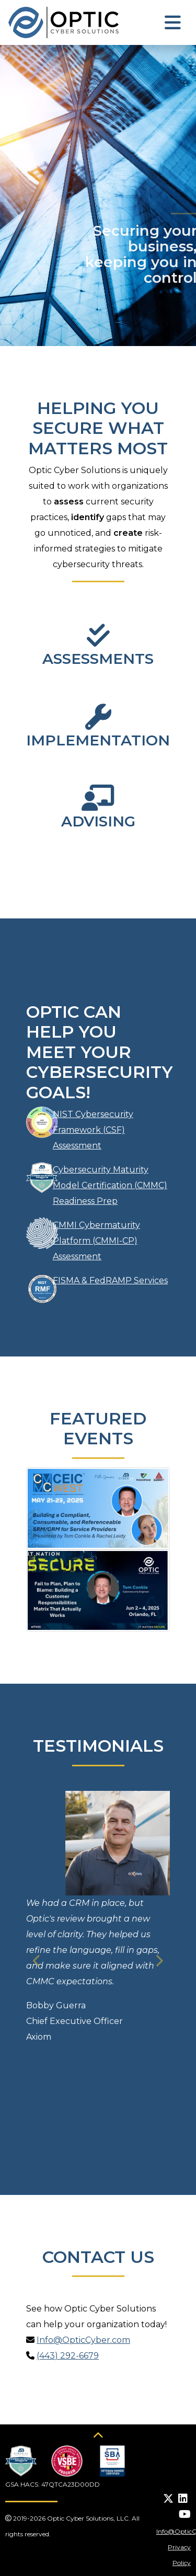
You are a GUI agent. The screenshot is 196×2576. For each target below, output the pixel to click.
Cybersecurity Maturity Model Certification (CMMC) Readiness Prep (110, 1185)
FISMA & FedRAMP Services (110, 1280)
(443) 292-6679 (68, 2356)
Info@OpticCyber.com (83, 2340)
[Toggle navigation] (173, 22)
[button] (37, 1961)
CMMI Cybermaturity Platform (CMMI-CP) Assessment (96, 1240)
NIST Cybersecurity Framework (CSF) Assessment (93, 1130)
